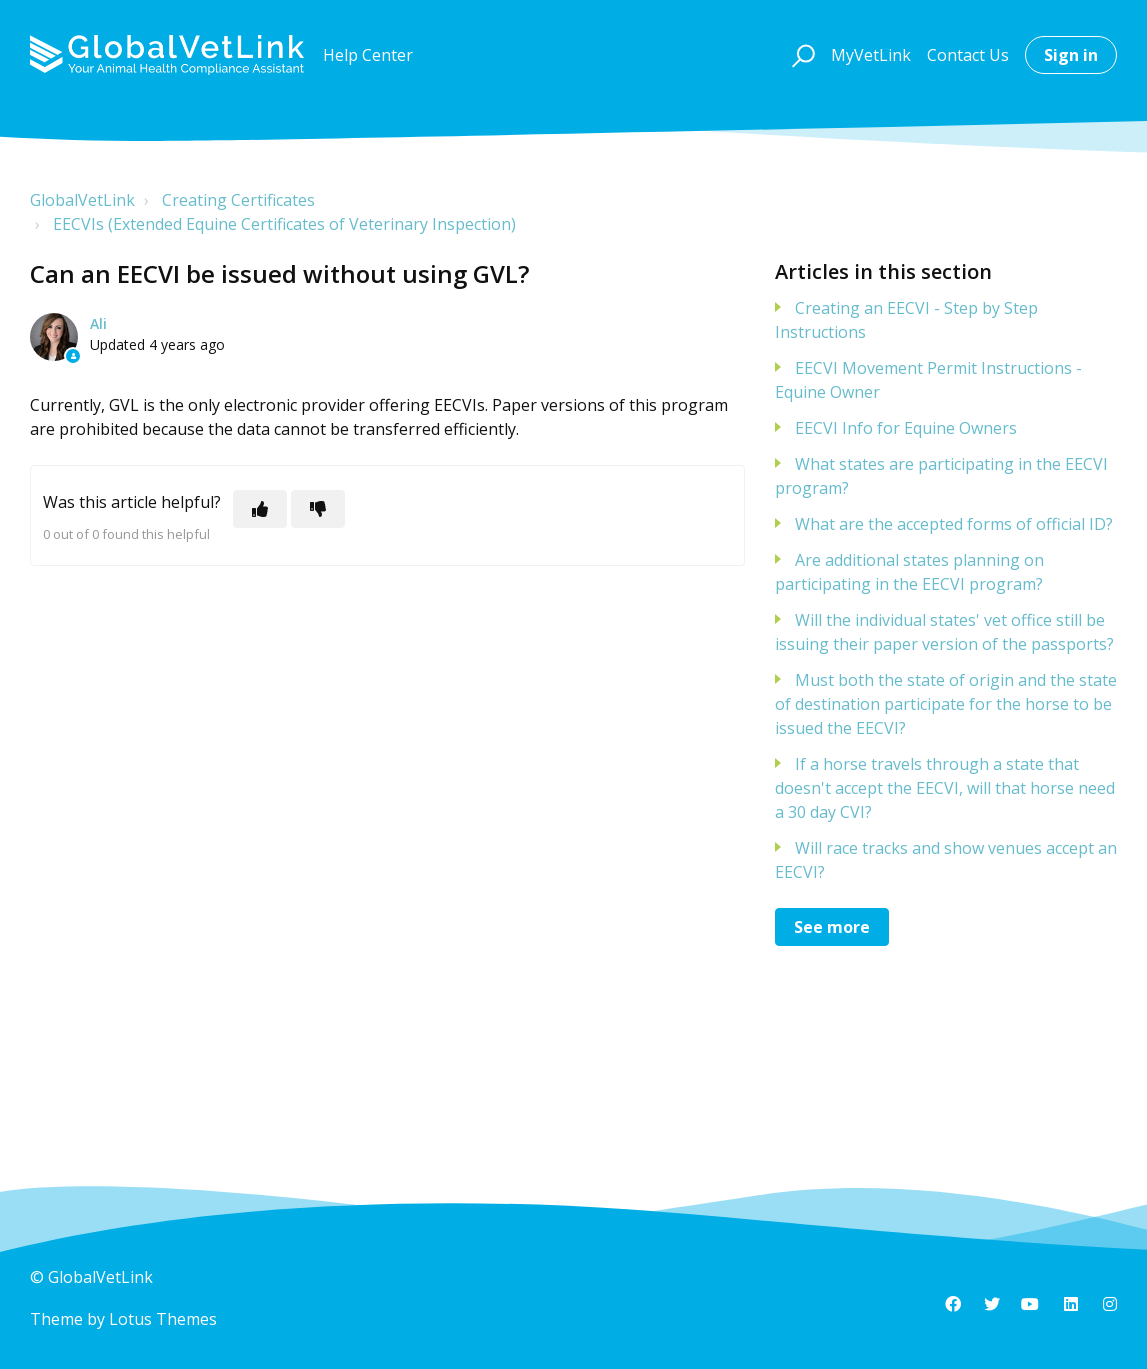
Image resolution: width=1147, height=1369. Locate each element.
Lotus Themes (163, 1319)
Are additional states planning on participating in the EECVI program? (909, 572)
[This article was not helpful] (318, 509)
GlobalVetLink (82, 200)
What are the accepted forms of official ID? (954, 524)
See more (832, 927)
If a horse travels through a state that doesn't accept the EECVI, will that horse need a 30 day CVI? (945, 788)
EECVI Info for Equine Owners (906, 428)
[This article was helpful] (260, 509)
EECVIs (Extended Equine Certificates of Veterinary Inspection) (284, 224)
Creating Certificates (238, 200)
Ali (98, 323)
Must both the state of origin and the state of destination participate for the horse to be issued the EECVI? (946, 704)
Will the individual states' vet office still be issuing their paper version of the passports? (944, 632)
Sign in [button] (1071, 55)
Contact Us (968, 55)
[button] (800, 55)
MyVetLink (871, 55)
